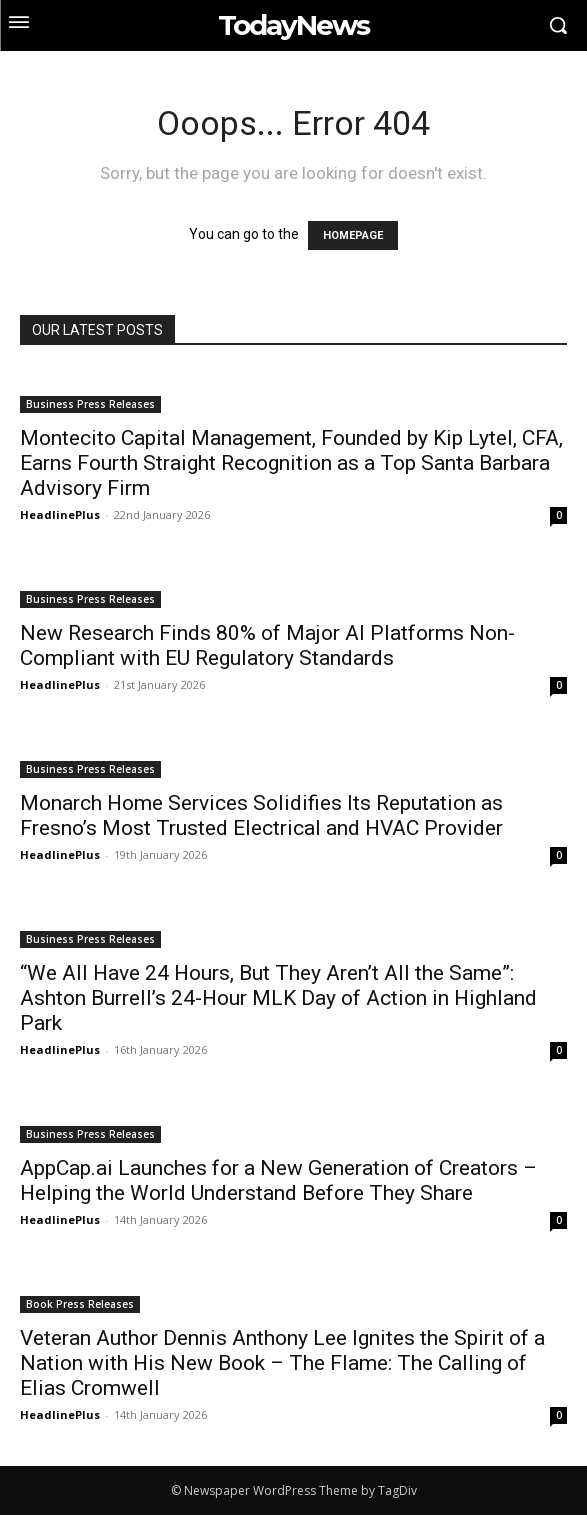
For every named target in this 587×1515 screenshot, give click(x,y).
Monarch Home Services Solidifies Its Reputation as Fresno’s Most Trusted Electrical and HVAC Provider (261, 815)
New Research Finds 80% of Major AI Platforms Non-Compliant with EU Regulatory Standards (267, 645)
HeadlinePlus (60, 514)
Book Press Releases (80, 1304)
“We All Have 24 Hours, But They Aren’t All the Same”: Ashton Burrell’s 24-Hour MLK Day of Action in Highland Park (278, 998)
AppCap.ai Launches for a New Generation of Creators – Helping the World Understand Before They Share (278, 1180)
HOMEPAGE (353, 235)
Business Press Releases (90, 404)
